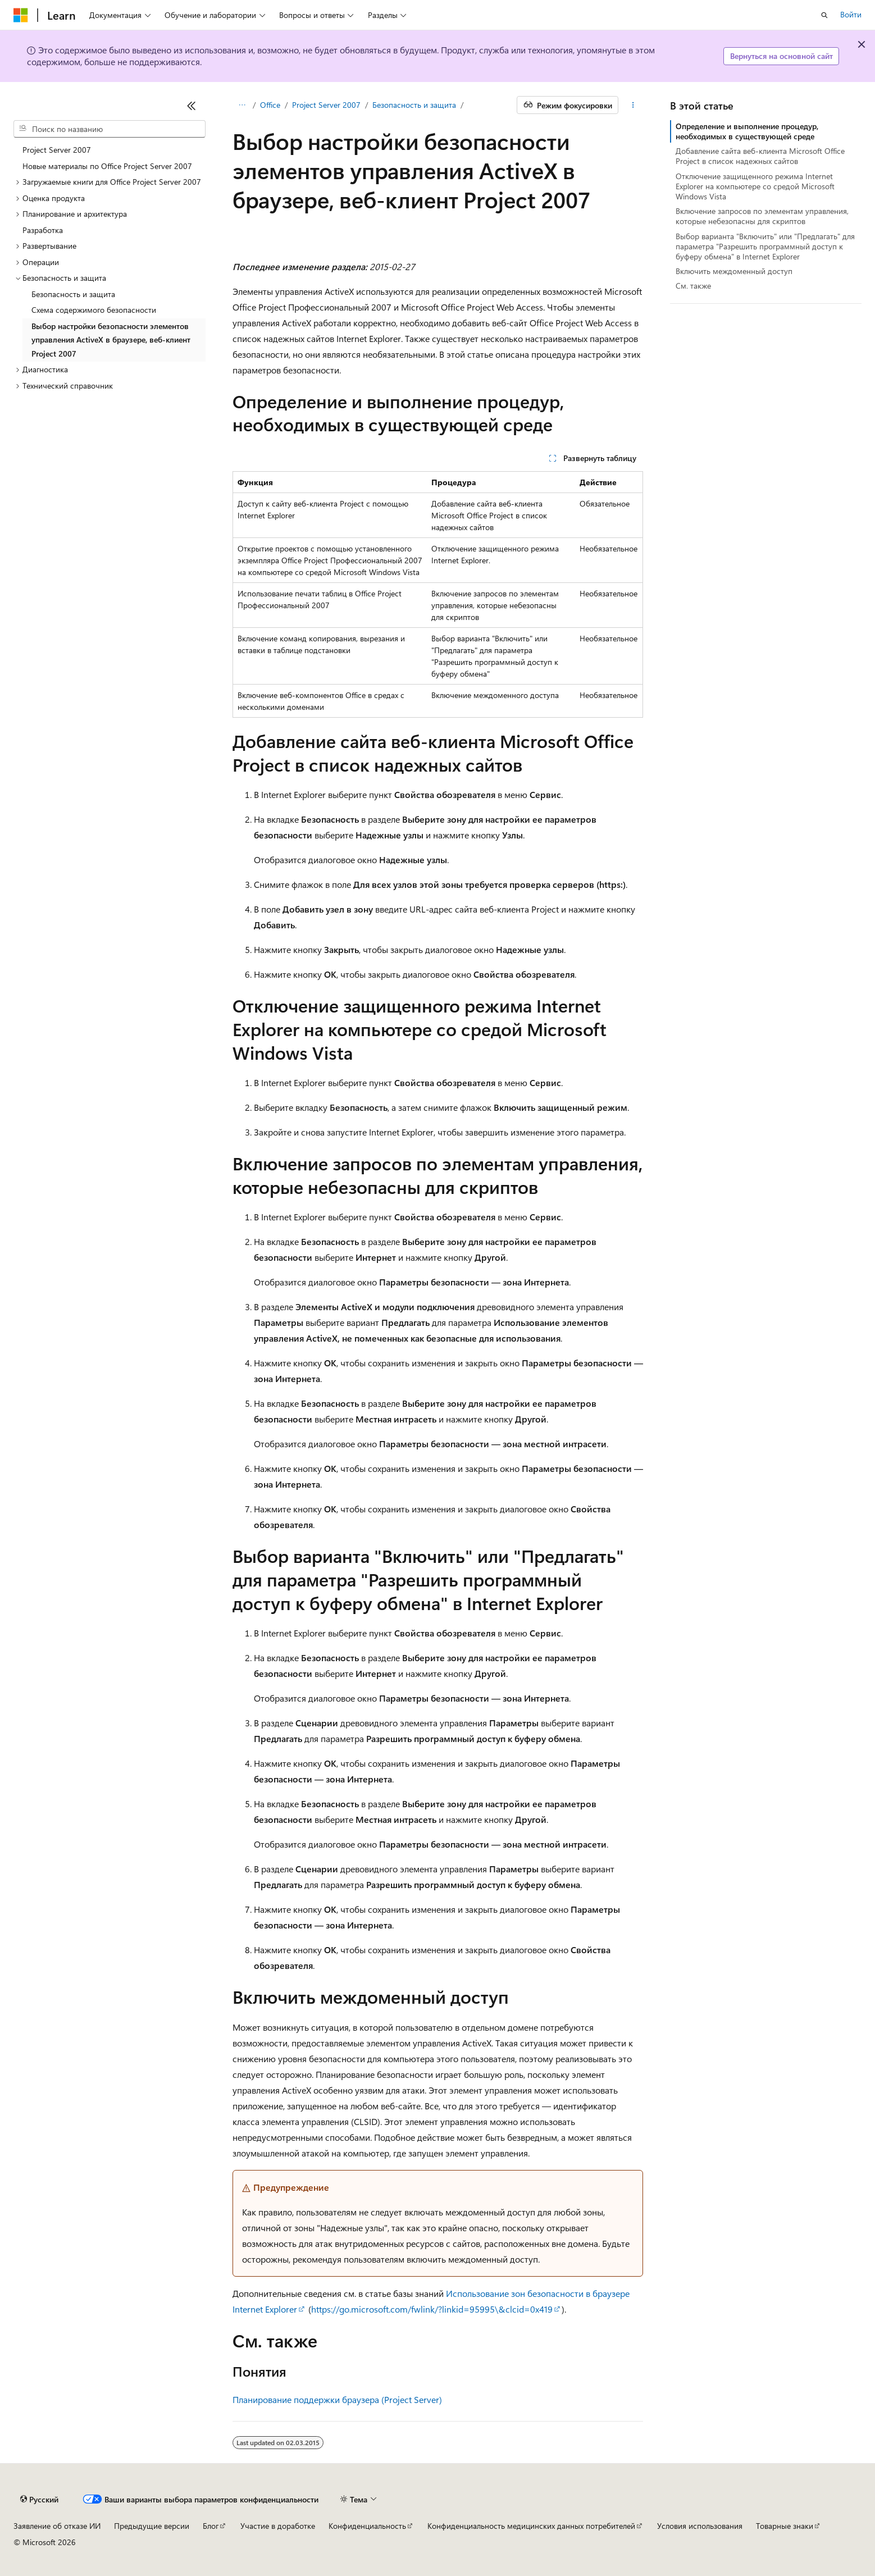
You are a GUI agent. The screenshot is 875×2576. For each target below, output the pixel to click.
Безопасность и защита (414, 104)
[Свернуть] (191, 105)
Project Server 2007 (326, 104)
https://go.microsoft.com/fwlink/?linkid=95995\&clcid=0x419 (432, 2309)
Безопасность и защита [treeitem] (73, 294)
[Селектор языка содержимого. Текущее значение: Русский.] (39, 2500)
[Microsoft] (20, 15)
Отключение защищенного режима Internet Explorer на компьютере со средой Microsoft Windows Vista (755, 186)
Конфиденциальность (367, 2525)
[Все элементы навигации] (242, 105)
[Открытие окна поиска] (824, 15)
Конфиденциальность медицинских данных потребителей (531, 2525)
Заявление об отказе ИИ (57, 2525)
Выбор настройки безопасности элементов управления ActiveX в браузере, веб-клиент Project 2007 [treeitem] (110, 340)
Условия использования (699, 2525)
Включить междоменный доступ (734, 271)
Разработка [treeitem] (42, 230)
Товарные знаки (784, 2525)
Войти (851, 14)
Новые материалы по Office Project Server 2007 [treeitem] (107, 166)
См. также (693, 285)
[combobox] (109, 129)
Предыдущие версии (151, 2525)
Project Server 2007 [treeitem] (56, 149)
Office (270, 104)
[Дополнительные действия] (632, 105)
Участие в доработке (277, 2525)
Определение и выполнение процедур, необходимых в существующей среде (747, 131)
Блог (210, 2525)
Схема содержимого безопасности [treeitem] (93, 309)
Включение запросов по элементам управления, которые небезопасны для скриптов (762, 216)
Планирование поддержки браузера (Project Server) (337, 2399)
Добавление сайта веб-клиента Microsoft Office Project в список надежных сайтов (760, 155)
